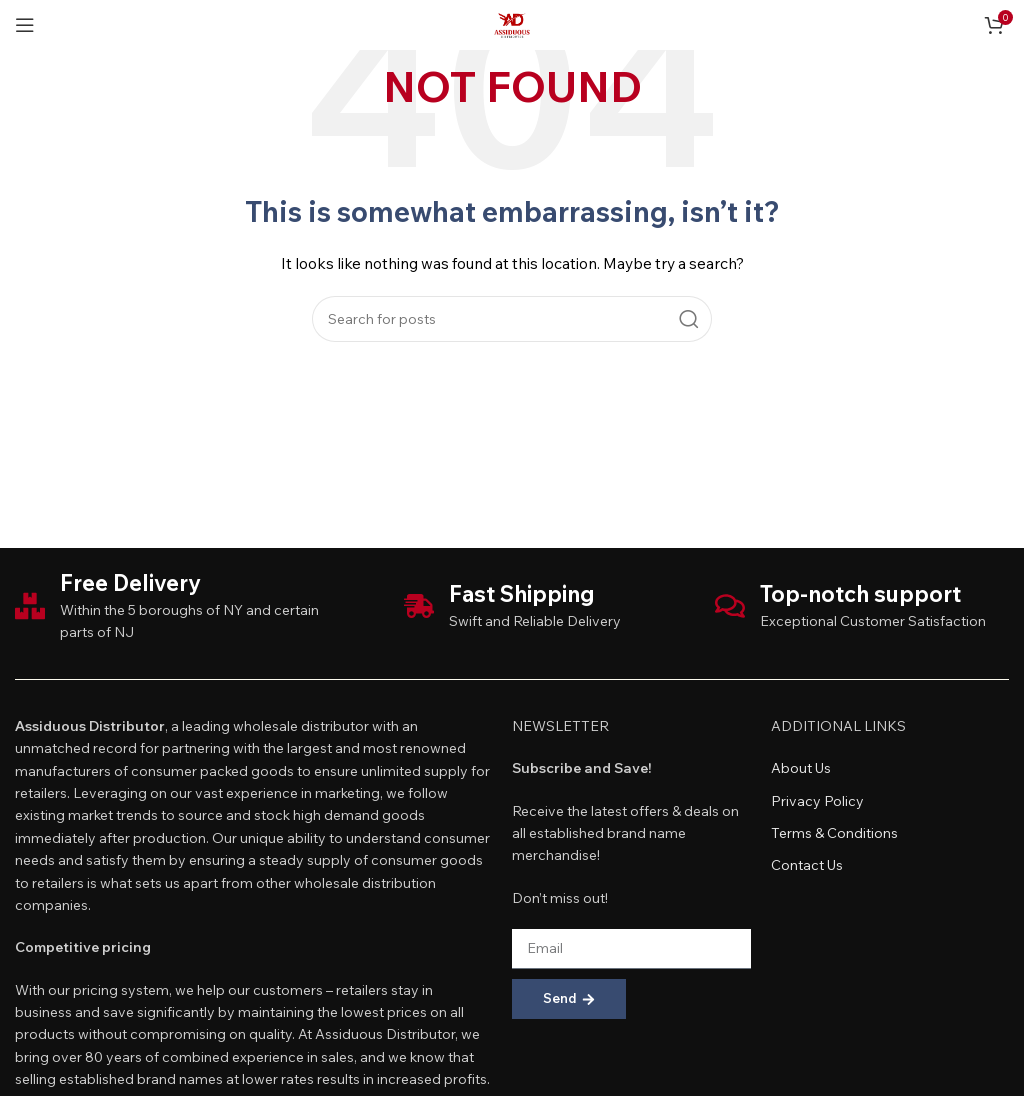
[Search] (512, 319)
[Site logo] (512, 23)
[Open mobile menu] (25, 25)
